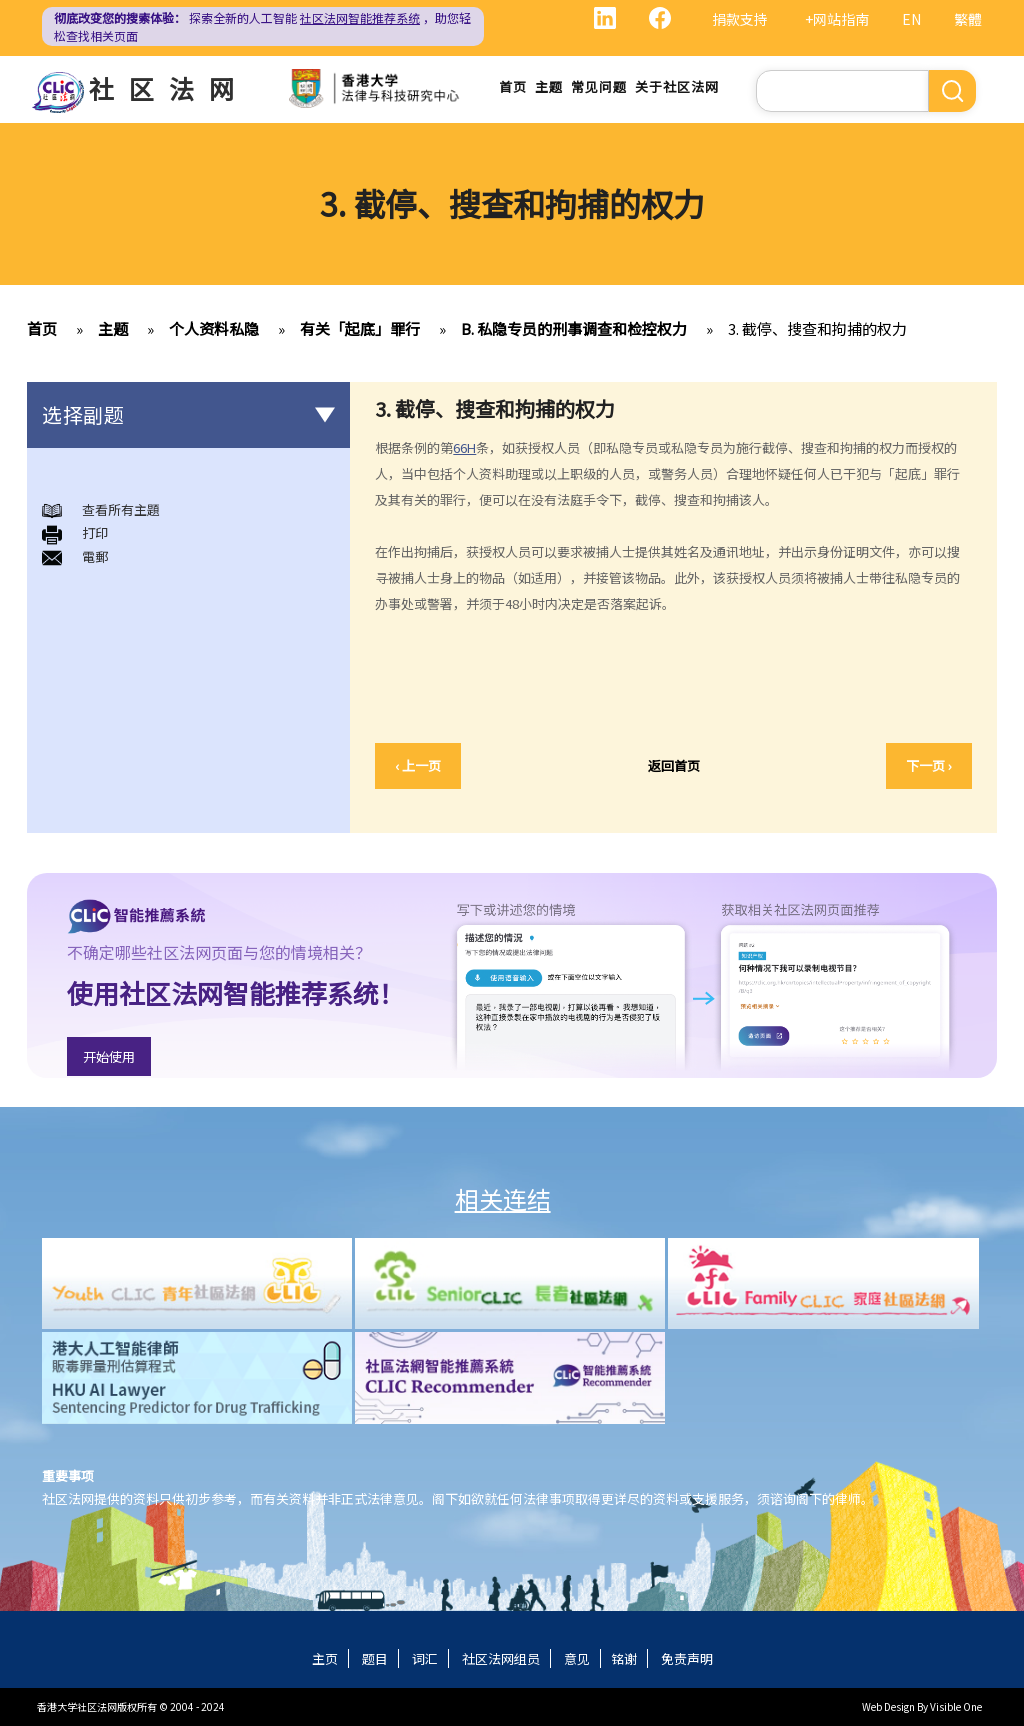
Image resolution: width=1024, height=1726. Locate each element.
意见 (577, 1658)
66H (464, 447)
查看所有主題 (121, 509)
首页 (513, 86)
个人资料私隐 (214, 328)
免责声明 (687, 1658)
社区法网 (169, 88)
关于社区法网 (677, 86)
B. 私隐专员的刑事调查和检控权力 (574, 328)
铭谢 (624, 1658)
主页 (325, 1658)
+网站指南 (837, 19)
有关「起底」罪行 (360, 328)
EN (911, 19)
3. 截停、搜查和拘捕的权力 (817, 328)
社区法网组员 (501, 1658)
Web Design (888, 1706)
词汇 (425, 1658)
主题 (549, 86)
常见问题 (599, 86)
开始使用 (109, 1056)
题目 (375, 1658)
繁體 (968, 19)
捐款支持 (740, 19)
